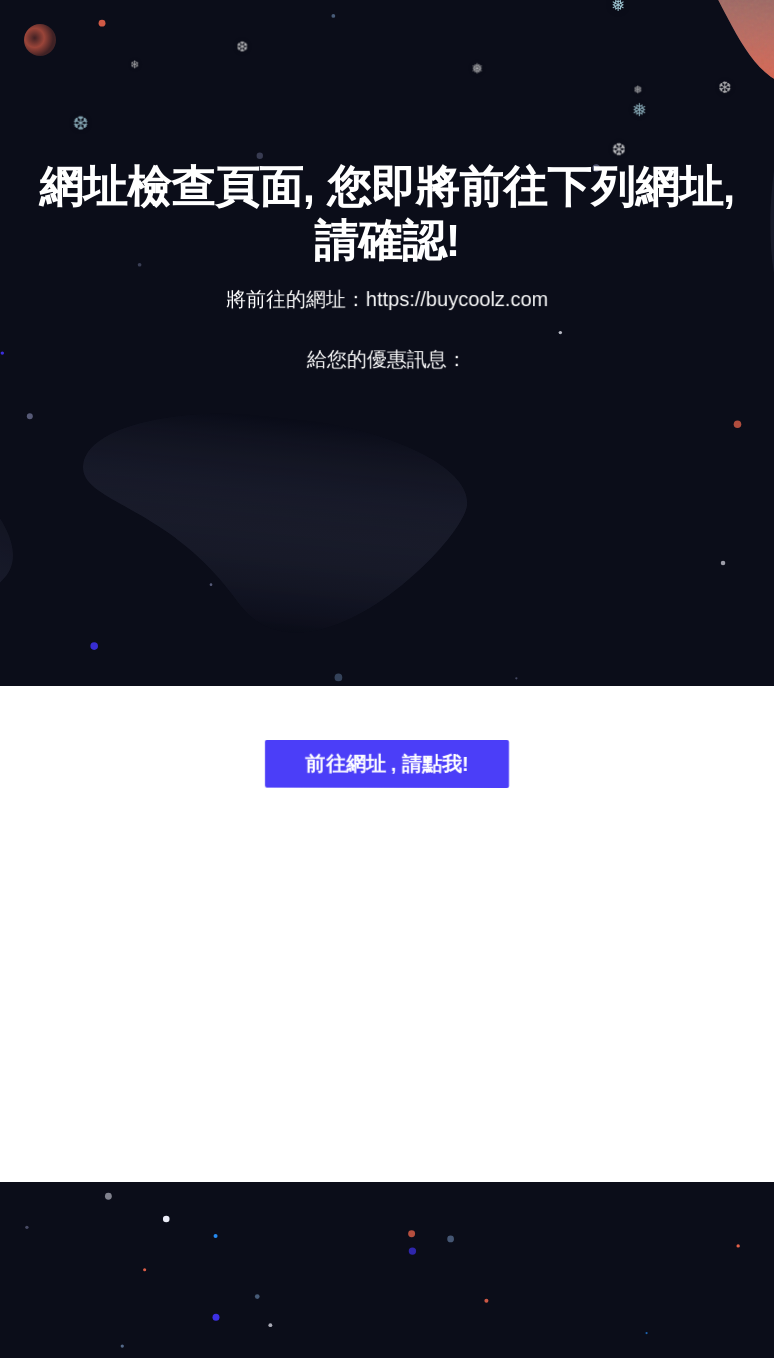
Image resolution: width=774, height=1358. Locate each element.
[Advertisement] (387, 545)
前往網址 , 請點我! (386, 768)
